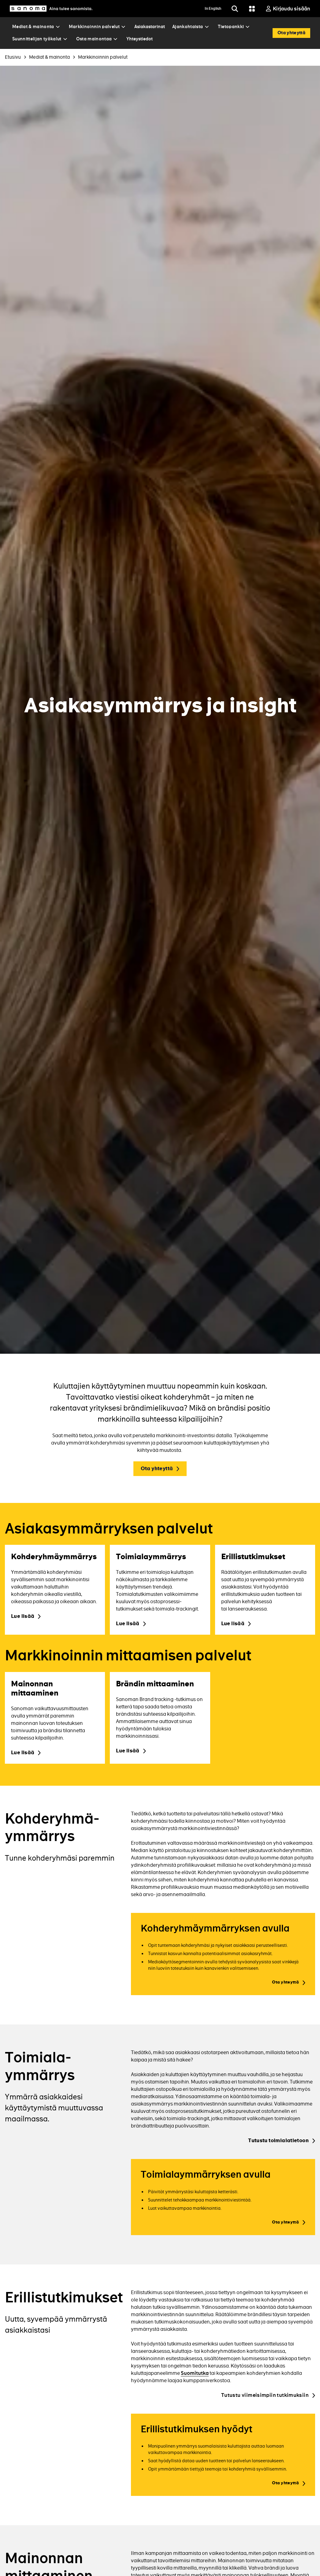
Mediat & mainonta (49, 57)
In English (213, 8)
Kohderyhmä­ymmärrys (52, 1827)
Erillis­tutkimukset (64, 2297)
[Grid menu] (251, 8)
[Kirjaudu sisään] (287, 8)
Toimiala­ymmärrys (40, 2066)
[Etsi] (234, 8)
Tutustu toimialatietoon (278, 2140)
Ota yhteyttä (157, 1468)
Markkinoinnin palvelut (103, 57)
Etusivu (13, 57)
